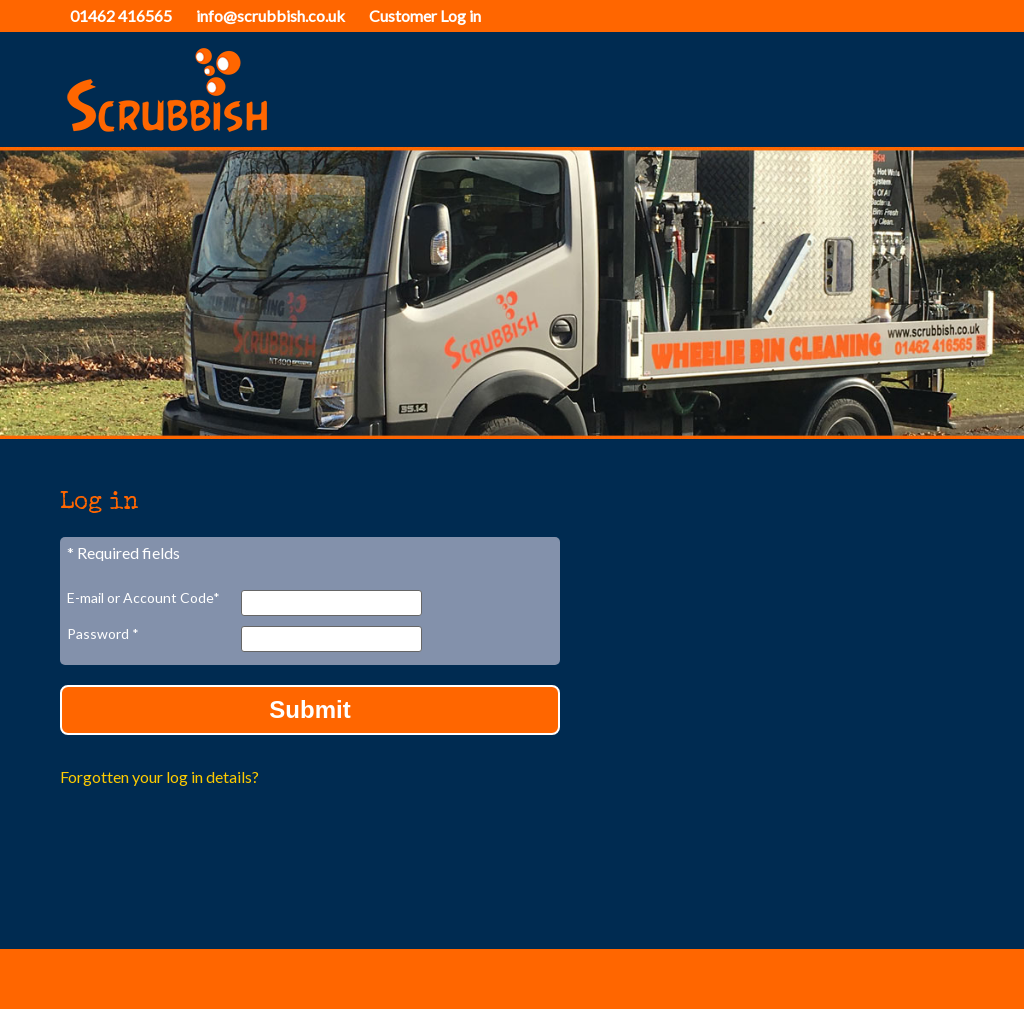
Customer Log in (425, 15)
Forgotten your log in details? (159, 776)
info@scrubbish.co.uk (270, 15)
